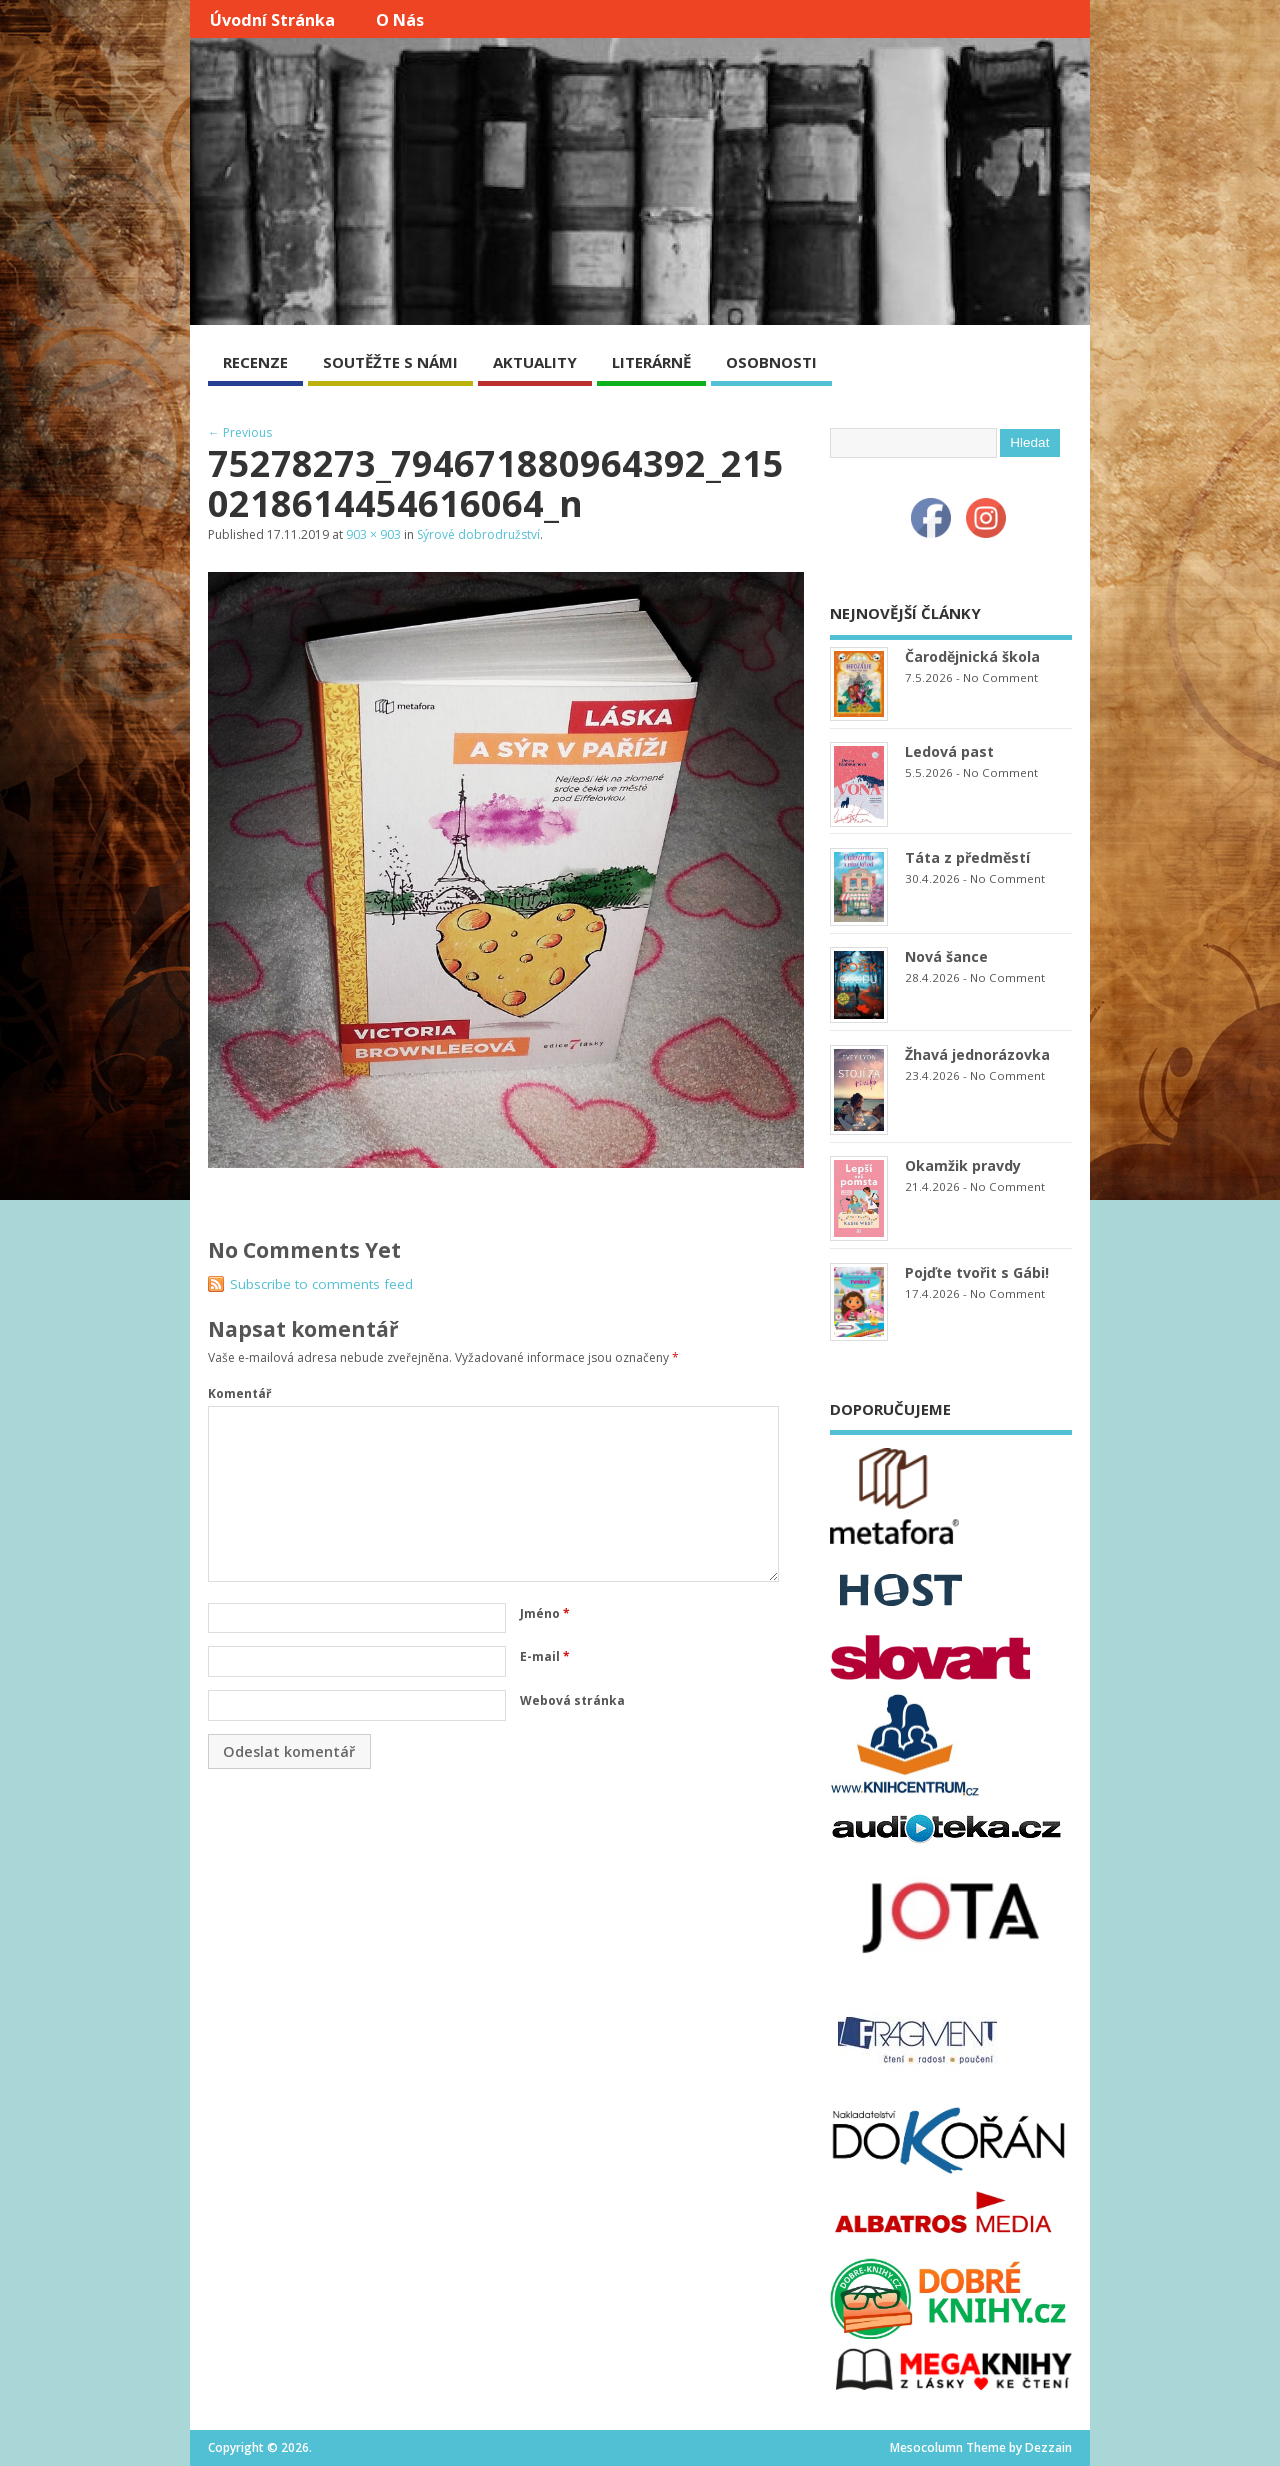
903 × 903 (373, 534)
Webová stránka (572, 1700)
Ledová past (949, 751)
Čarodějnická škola (972, 656)
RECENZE (255, 362)
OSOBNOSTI (771, 362)
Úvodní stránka (272, 20)
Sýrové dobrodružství (478, 534)
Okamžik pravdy (963, 1165)
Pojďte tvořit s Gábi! (977, 1272)
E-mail (545, 1656)
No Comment (1000, 677)
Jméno (545, 1613)
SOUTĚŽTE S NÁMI (390, 362)
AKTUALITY (535, 362)
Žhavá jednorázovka (977, 1054)
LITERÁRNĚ (651, 362)
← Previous (240, 432)
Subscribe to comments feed (321, 1284)
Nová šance (946, 956)
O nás (400, 20)
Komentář (239, 1393)
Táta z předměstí (967, 857)
